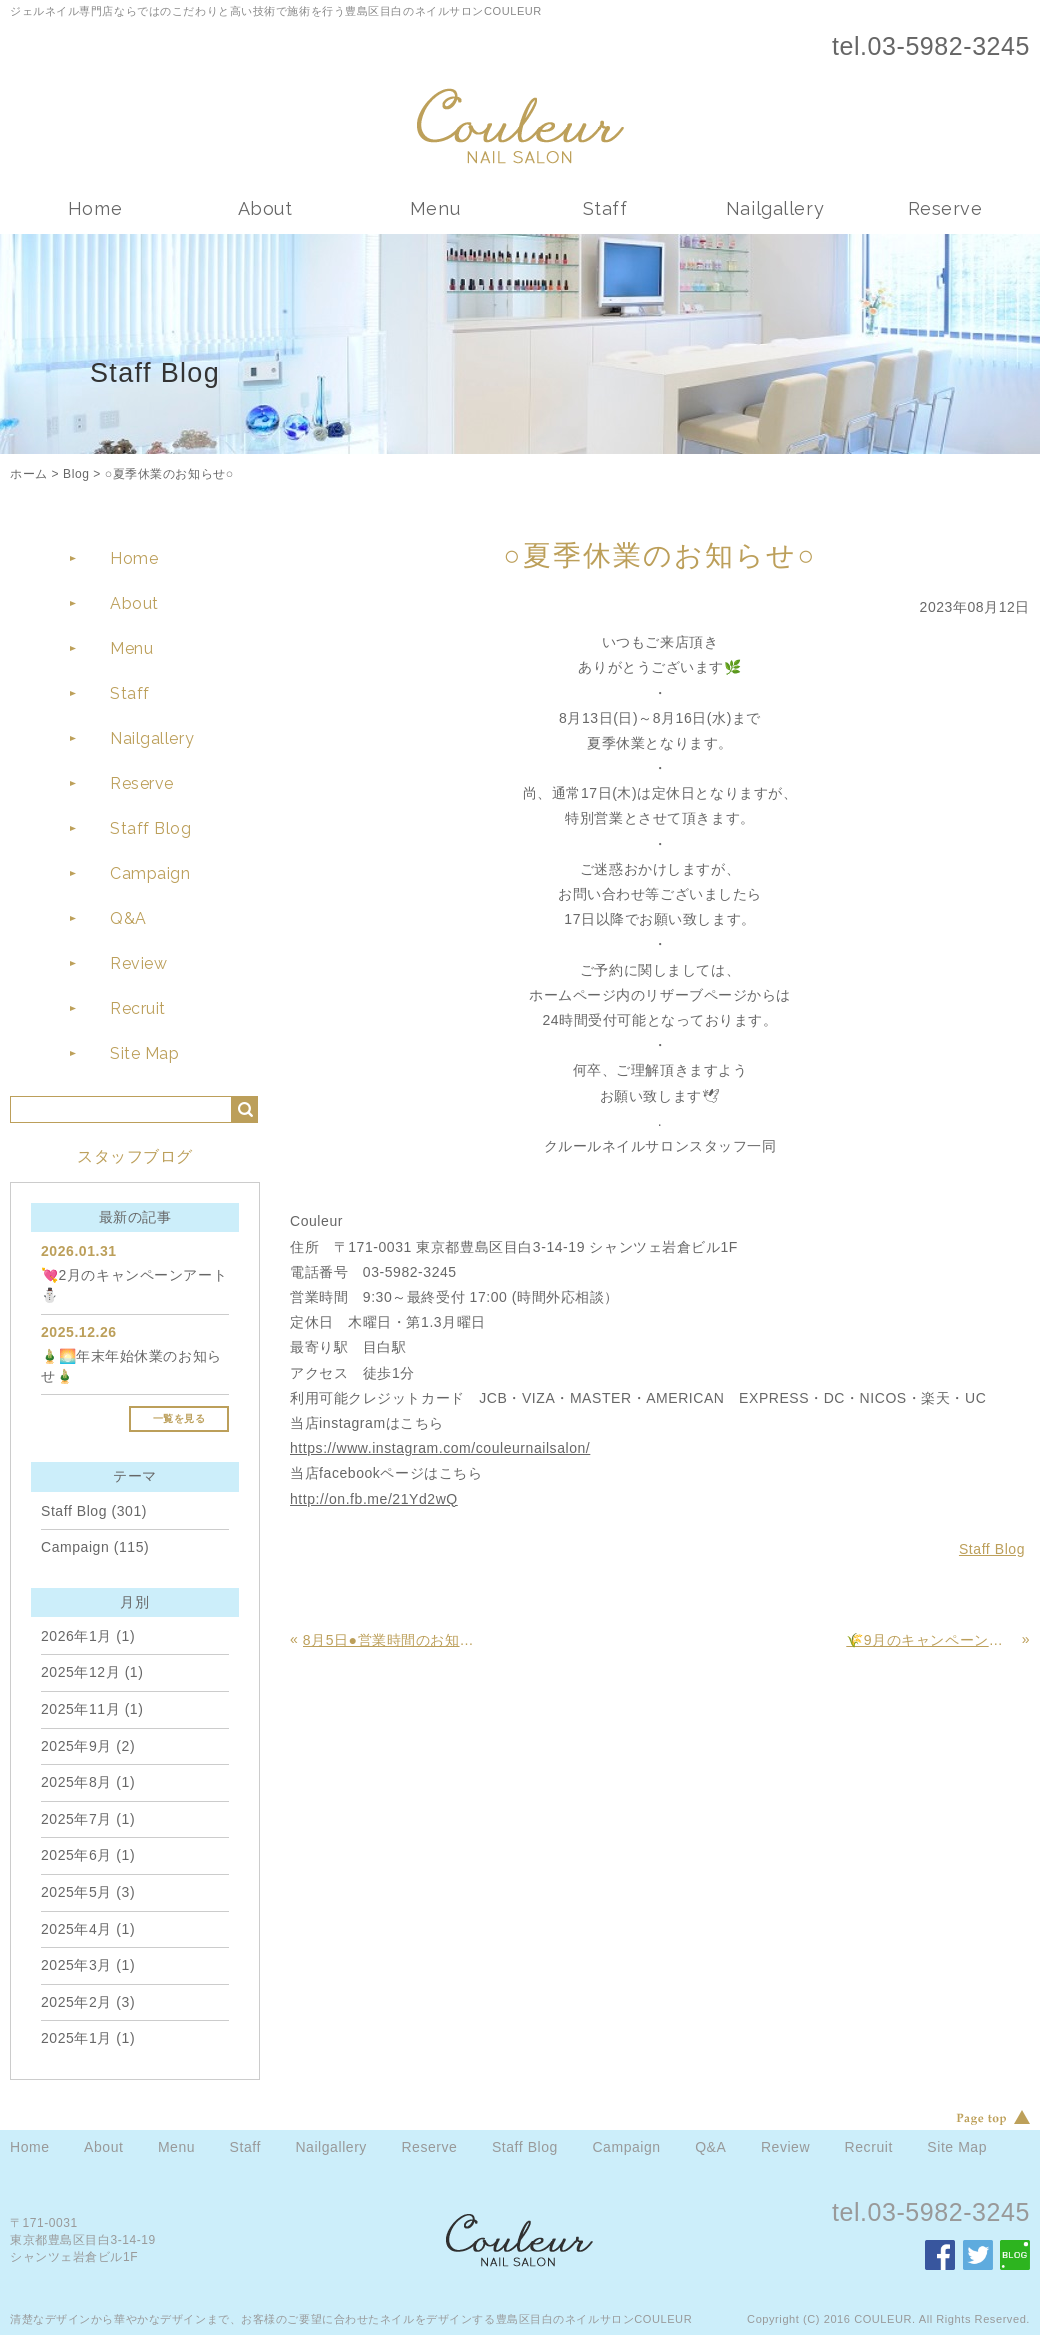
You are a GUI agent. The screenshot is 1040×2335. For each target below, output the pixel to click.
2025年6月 (76, 1855)
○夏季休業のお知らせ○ (169, 474)
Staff (605, 208)
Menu (435, 208)
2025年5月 (76, 1892)
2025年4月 (76, 1929)
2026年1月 (76, 1636)
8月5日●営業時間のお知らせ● (388, 1640)
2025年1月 (76, 2038)
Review (138, 963)
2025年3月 (76, 1965)
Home (95, 208)
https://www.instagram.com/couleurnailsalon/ (440, 1448)
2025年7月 (76, 1819)
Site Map (144, 1053)
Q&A (128, 918)
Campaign (150, 873)
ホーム (29, 474)
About (265, 208)
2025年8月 (76, 1782)
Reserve (945, 208)
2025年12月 (80, 1672)
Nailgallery (775, 208)
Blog (76, 474)
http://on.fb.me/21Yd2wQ (374, 1499)
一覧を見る (179, 1418)
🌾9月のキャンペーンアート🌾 (931, 1640)
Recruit (138, 1008)
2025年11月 (80, 1709)
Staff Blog (151, 828)
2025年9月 (76, 1746)
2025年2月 (76, 2002)
